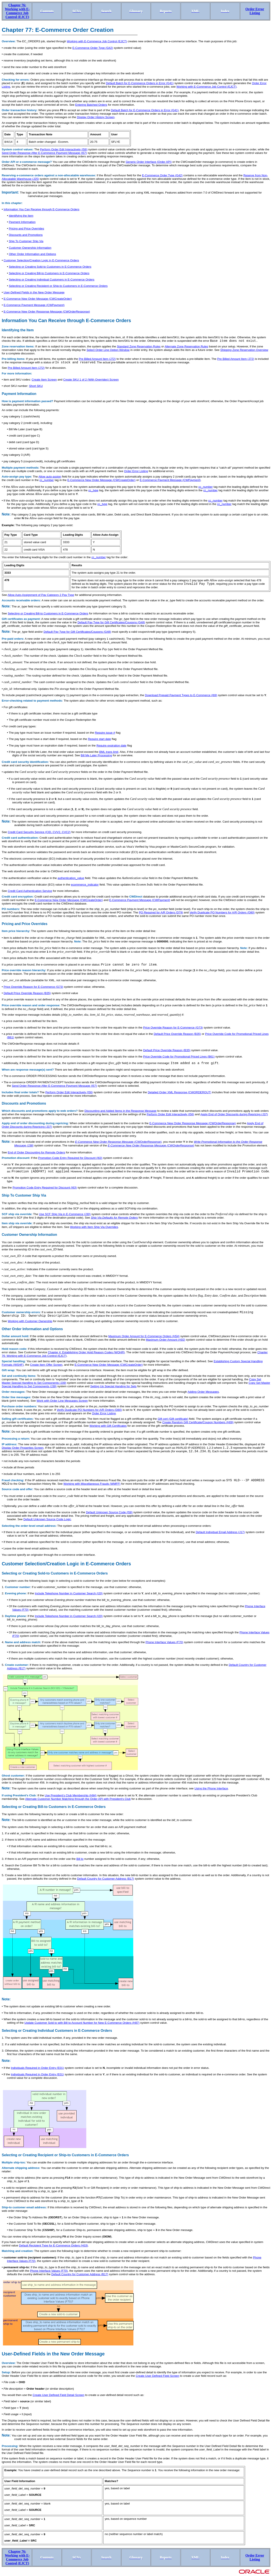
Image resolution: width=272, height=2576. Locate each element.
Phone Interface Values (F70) (164, 1642)
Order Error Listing (254, 11)
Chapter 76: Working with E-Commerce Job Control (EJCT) (17, 11)
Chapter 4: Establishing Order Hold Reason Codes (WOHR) (86, 1352)
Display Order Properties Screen (23, 1447)
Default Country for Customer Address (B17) (79, 2274)
